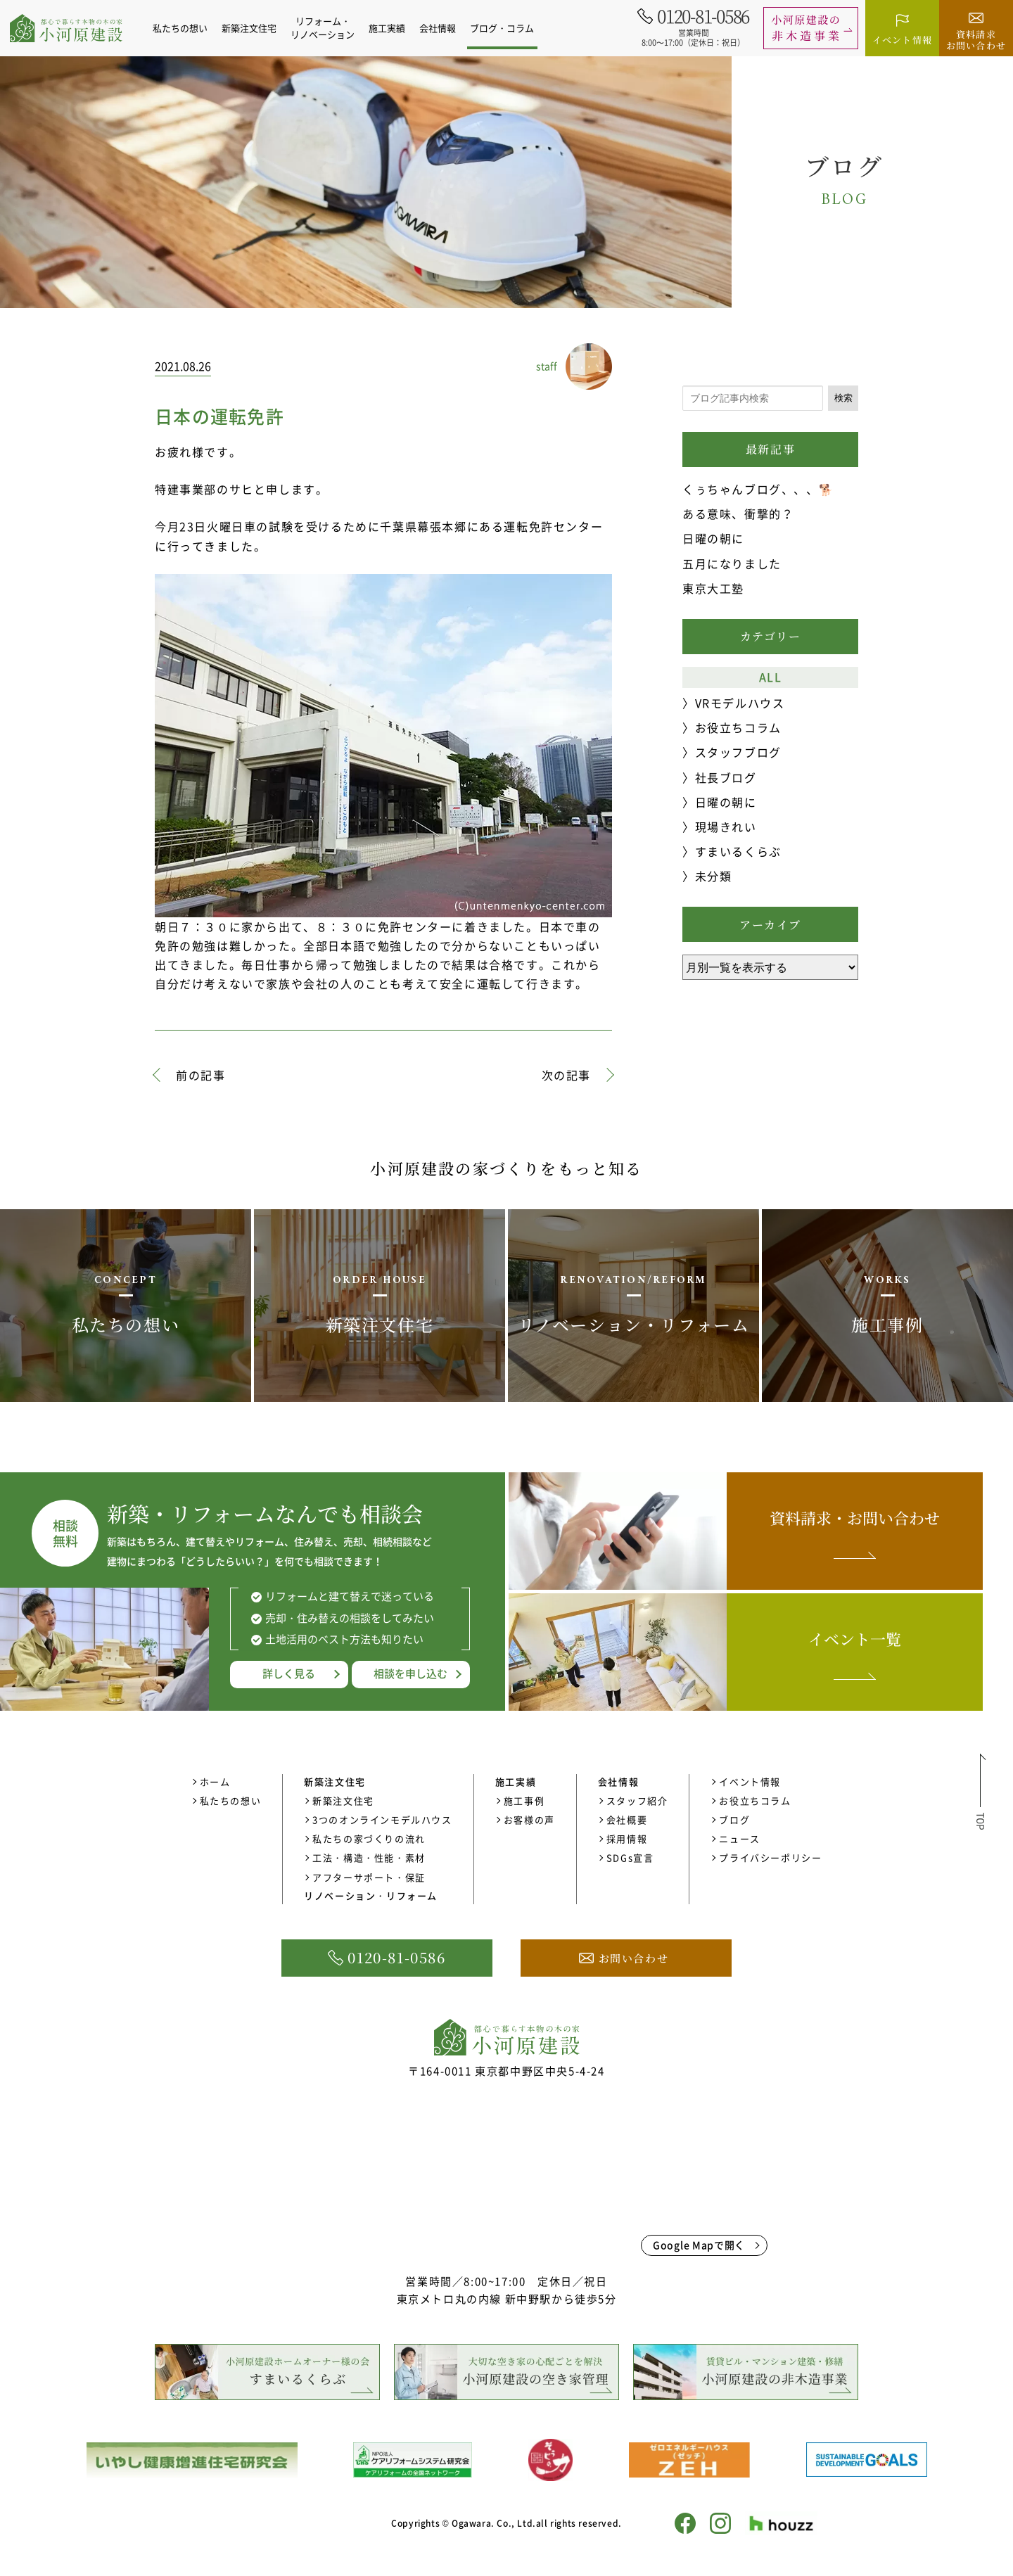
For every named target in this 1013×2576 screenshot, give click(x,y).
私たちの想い (187, 27)
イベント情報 (750, 1781)
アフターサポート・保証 (369, 1877)
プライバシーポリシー (770, 1857)
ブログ (734, 1819)
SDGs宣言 (630, 1857)
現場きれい (726, 826)
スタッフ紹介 (637, 1800)
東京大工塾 (713, 588)
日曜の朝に (713, 538)
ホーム (215, 1781)
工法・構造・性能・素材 (369, 1857)
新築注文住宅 (343, 1800)
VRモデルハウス (740, 702)
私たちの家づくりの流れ (369, 1838)
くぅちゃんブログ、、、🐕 (758, 488)
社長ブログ (726, 777)
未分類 (713, 875)
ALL (770, 676)
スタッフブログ (738, 752)
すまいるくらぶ (738, 851)
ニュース (739, 1838)
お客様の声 (529, 1819)
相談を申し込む (410, 1673)
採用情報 (626, 1838)
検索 (843, 398)
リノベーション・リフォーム (371, 1895)
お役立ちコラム (738, 727)
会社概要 (626, 1819)
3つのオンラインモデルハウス (382, 1819)
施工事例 (524, 1800)
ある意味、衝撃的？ (738, 513)
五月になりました (732, 563)
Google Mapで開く (699, 2245)
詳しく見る (288, 1673)
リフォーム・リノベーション (330, 27)
